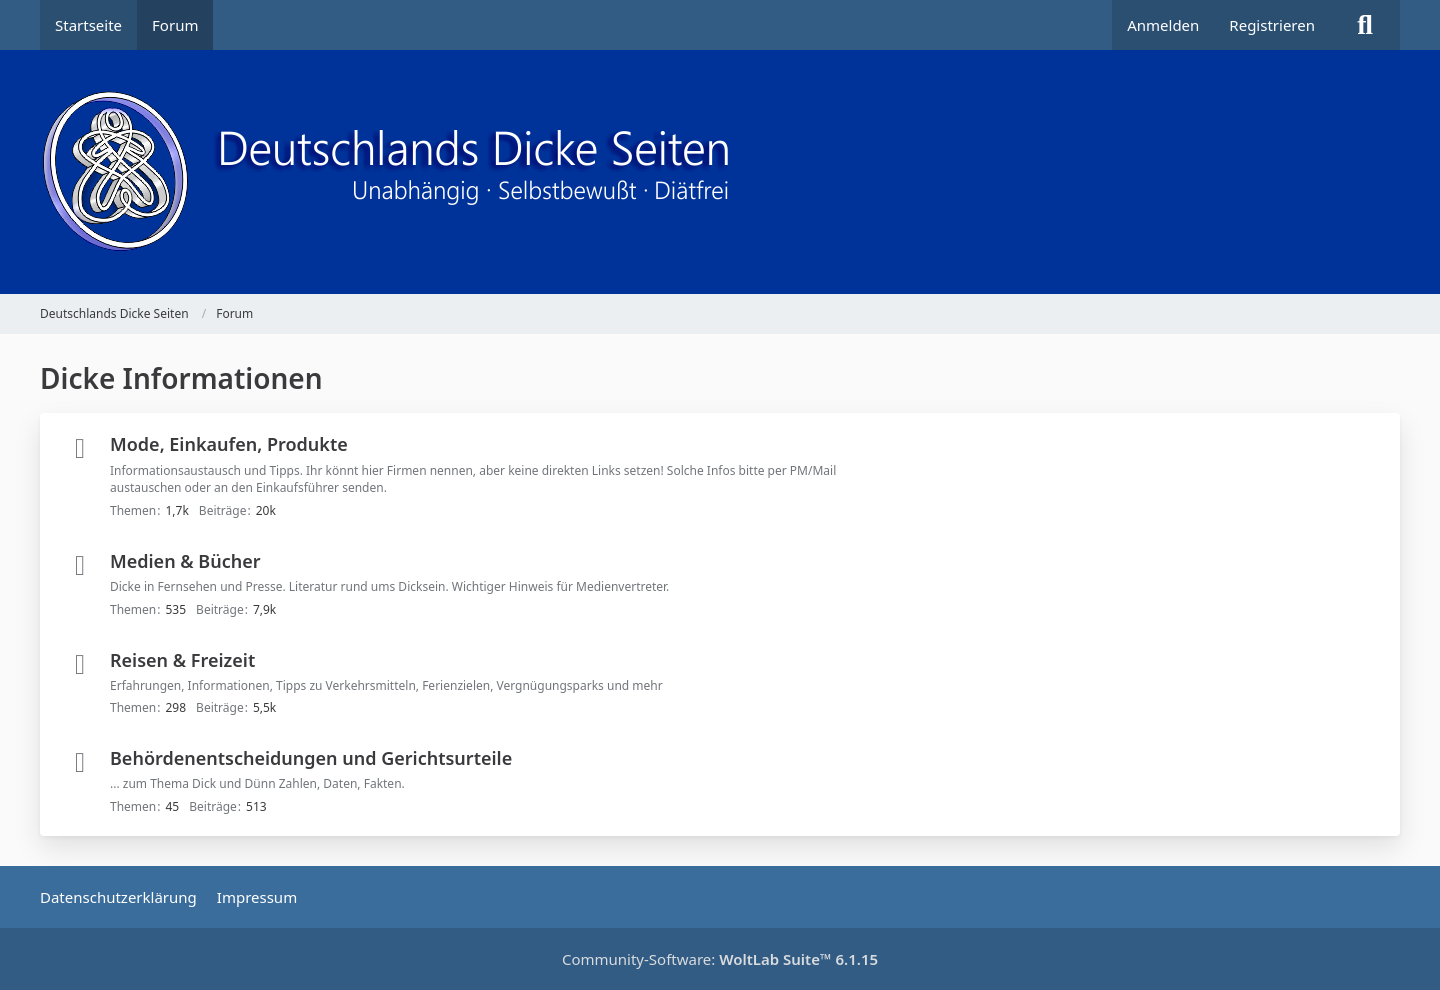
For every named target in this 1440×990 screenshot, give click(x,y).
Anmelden (1163, 25)
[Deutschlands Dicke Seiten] (720, 172)
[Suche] (1365, 25)
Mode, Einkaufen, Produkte (229, 444)
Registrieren (1272, 25)
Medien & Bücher (185, 561)
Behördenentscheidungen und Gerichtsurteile (311, 758)
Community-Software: (720, 959)
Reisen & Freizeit (182, 660)
